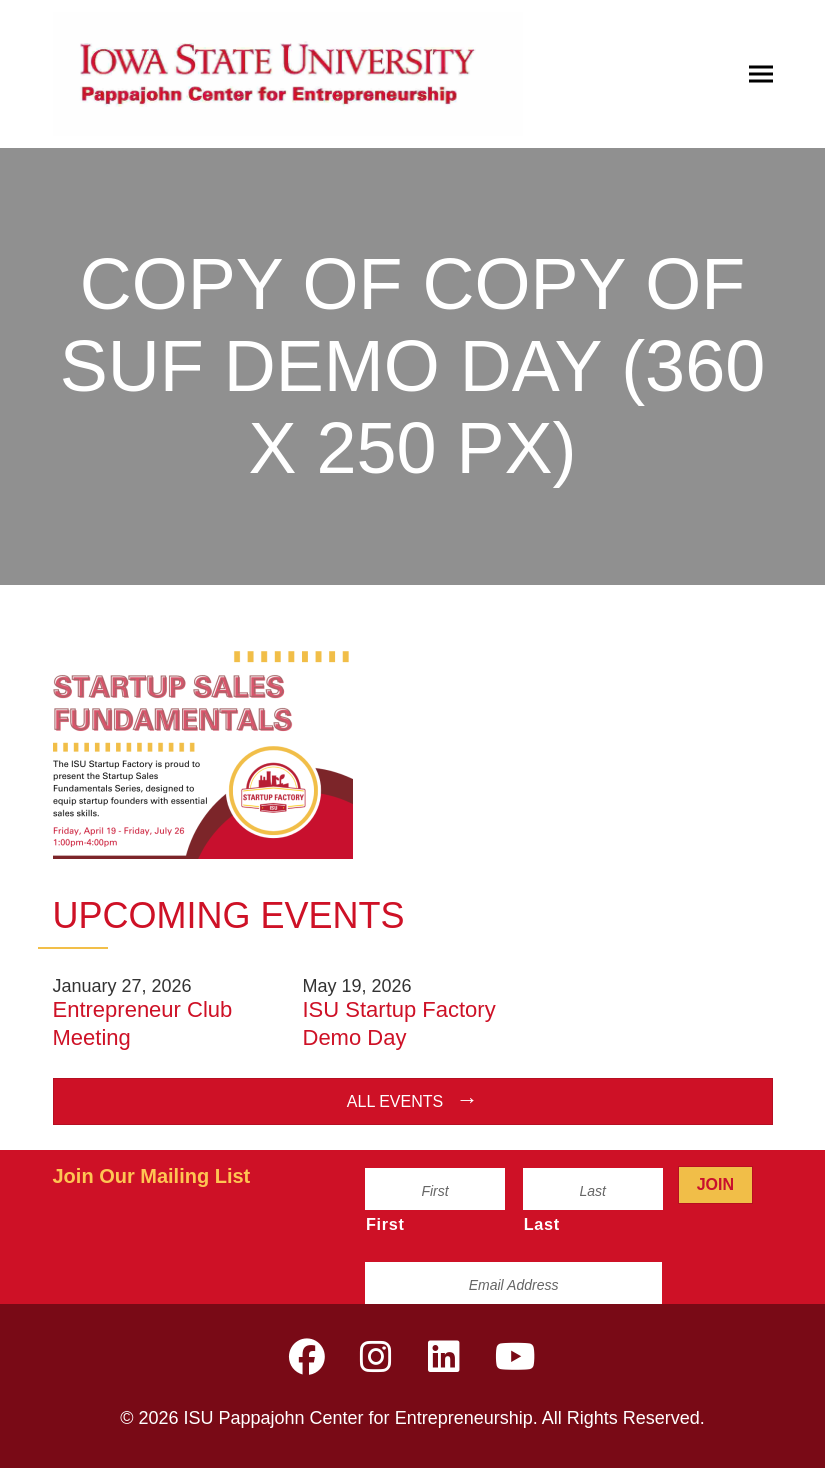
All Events (395, 1101)
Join (715, 1184)
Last (542, 1224)
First (385, 1224)
